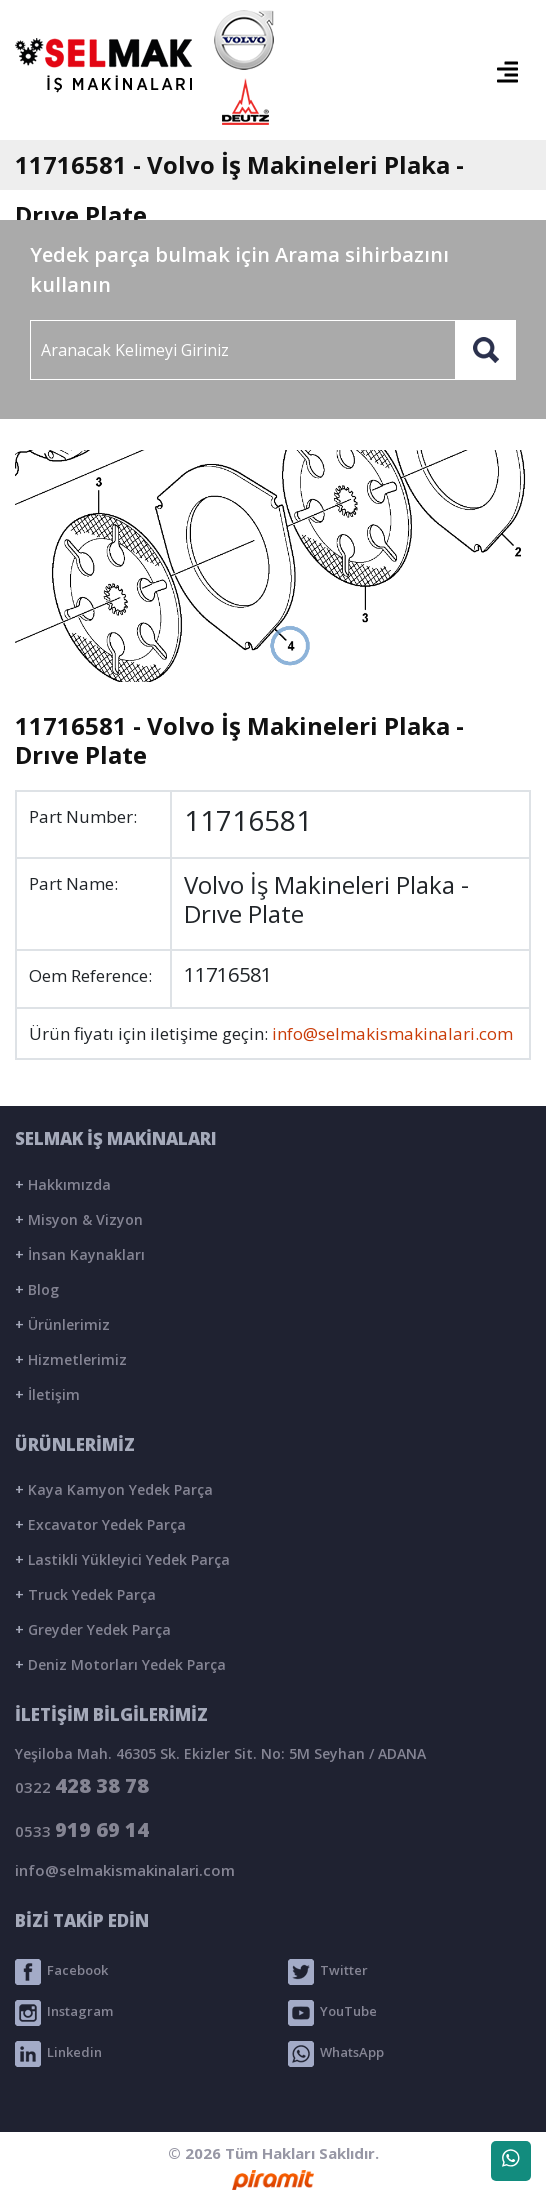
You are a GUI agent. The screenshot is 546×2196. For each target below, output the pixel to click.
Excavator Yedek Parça (100, 1524)
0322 (82, 1785)
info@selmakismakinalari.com (392, 1033)
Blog (37, 1289)
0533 (82, 1829)
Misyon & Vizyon (79, 1219)
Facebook (61, 1972)
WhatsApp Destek (511, 2165)
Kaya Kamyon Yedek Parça (114, 1489)
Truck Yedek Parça (85, 1594)
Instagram (64, 2013)
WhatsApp (336, 2054)
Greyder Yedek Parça (93, 1629)
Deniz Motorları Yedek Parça (120, 1664)
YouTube (332, 2013)
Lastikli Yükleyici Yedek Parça (122, 1559)
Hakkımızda (63, 1184)
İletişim (47, 1394)
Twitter (328, 1972)
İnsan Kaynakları (80, 1254)
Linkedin (58, 2054)
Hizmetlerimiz (71, 1359)
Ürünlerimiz (62, 1324)
